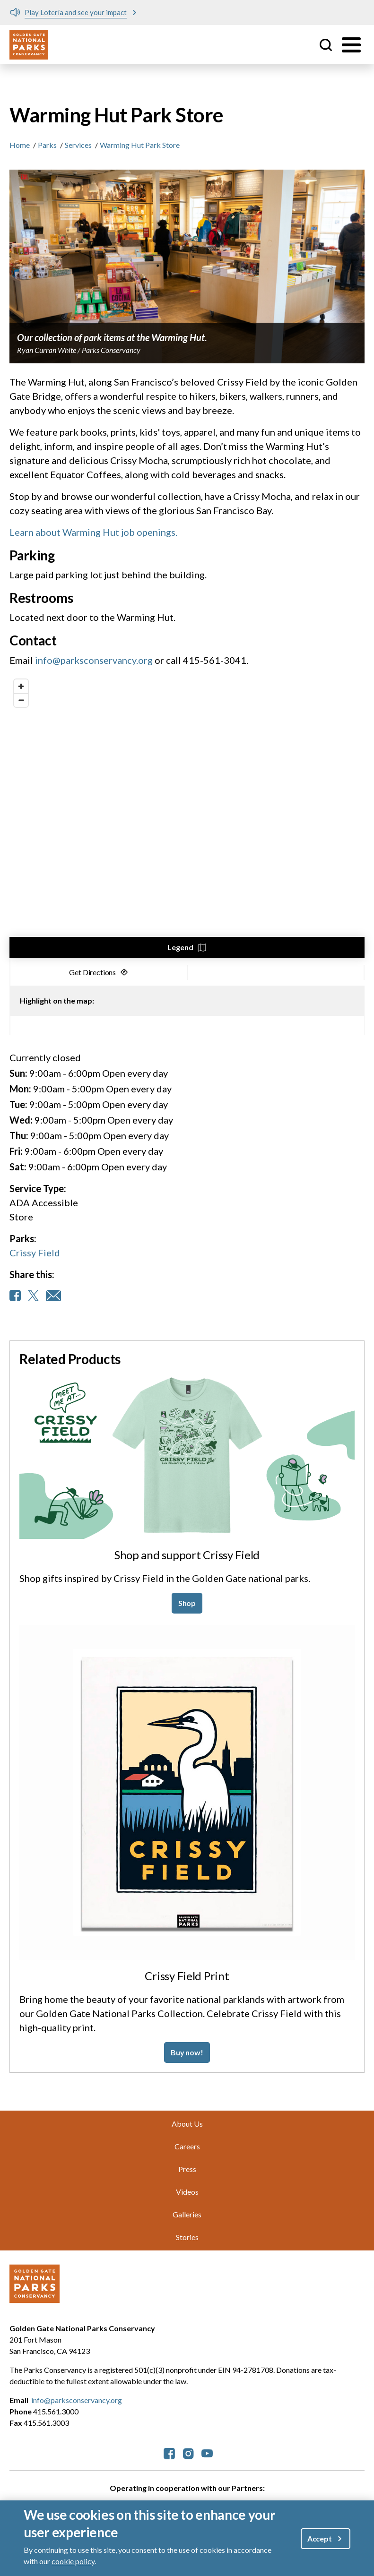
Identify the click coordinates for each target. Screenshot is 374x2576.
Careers (187, 2146)
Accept (319, 2538)
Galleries (187, 2214)
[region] (187, 816)
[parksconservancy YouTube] (207, 2452)
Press (187, 2168)
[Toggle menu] (351, 45)
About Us (187, 2123)
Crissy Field (34, 1252)
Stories (187, 2237)
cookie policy (73, 2561)
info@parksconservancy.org (95, 660)
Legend (180, 947)
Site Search (325, 44)
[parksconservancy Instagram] (188, 2452)
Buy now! (187, 2052)
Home (19, 144)
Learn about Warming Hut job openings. (93, 532)
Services (78, 144)
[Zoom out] (21, 700)
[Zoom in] (21, 686)
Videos (187, 2191)
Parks (47, 144)
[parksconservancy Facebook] (169, 2452)
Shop (187, 1602)
